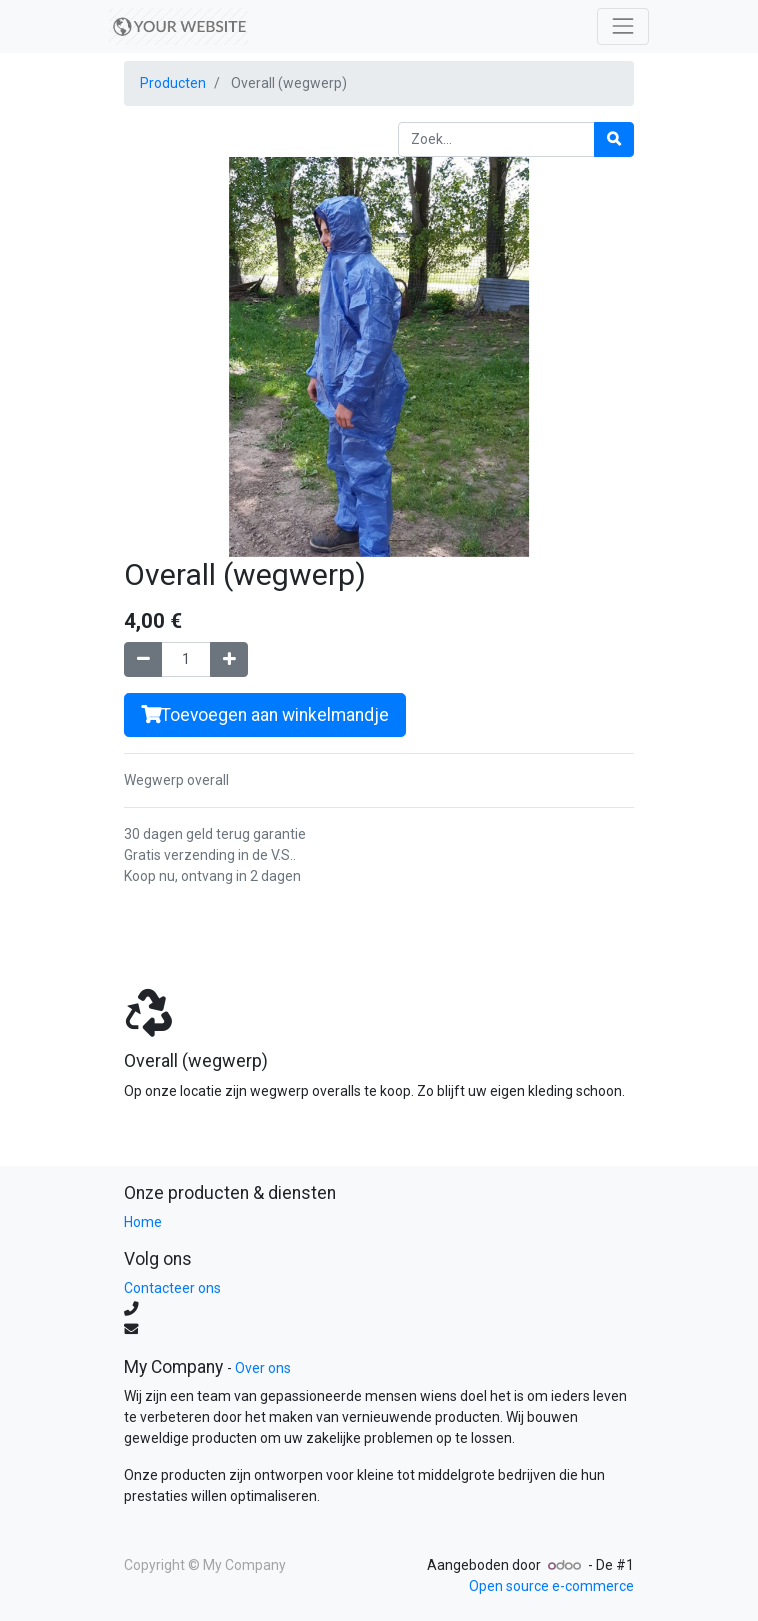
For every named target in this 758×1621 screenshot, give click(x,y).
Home (143, 1222)
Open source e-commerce (551, 1586)
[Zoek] (614, 139)
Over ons (263, 1368)
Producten (173, 83)
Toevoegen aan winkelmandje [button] (265, 715)
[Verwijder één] (143, 659)
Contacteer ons (172, 1288)
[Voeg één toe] (229, 659)
